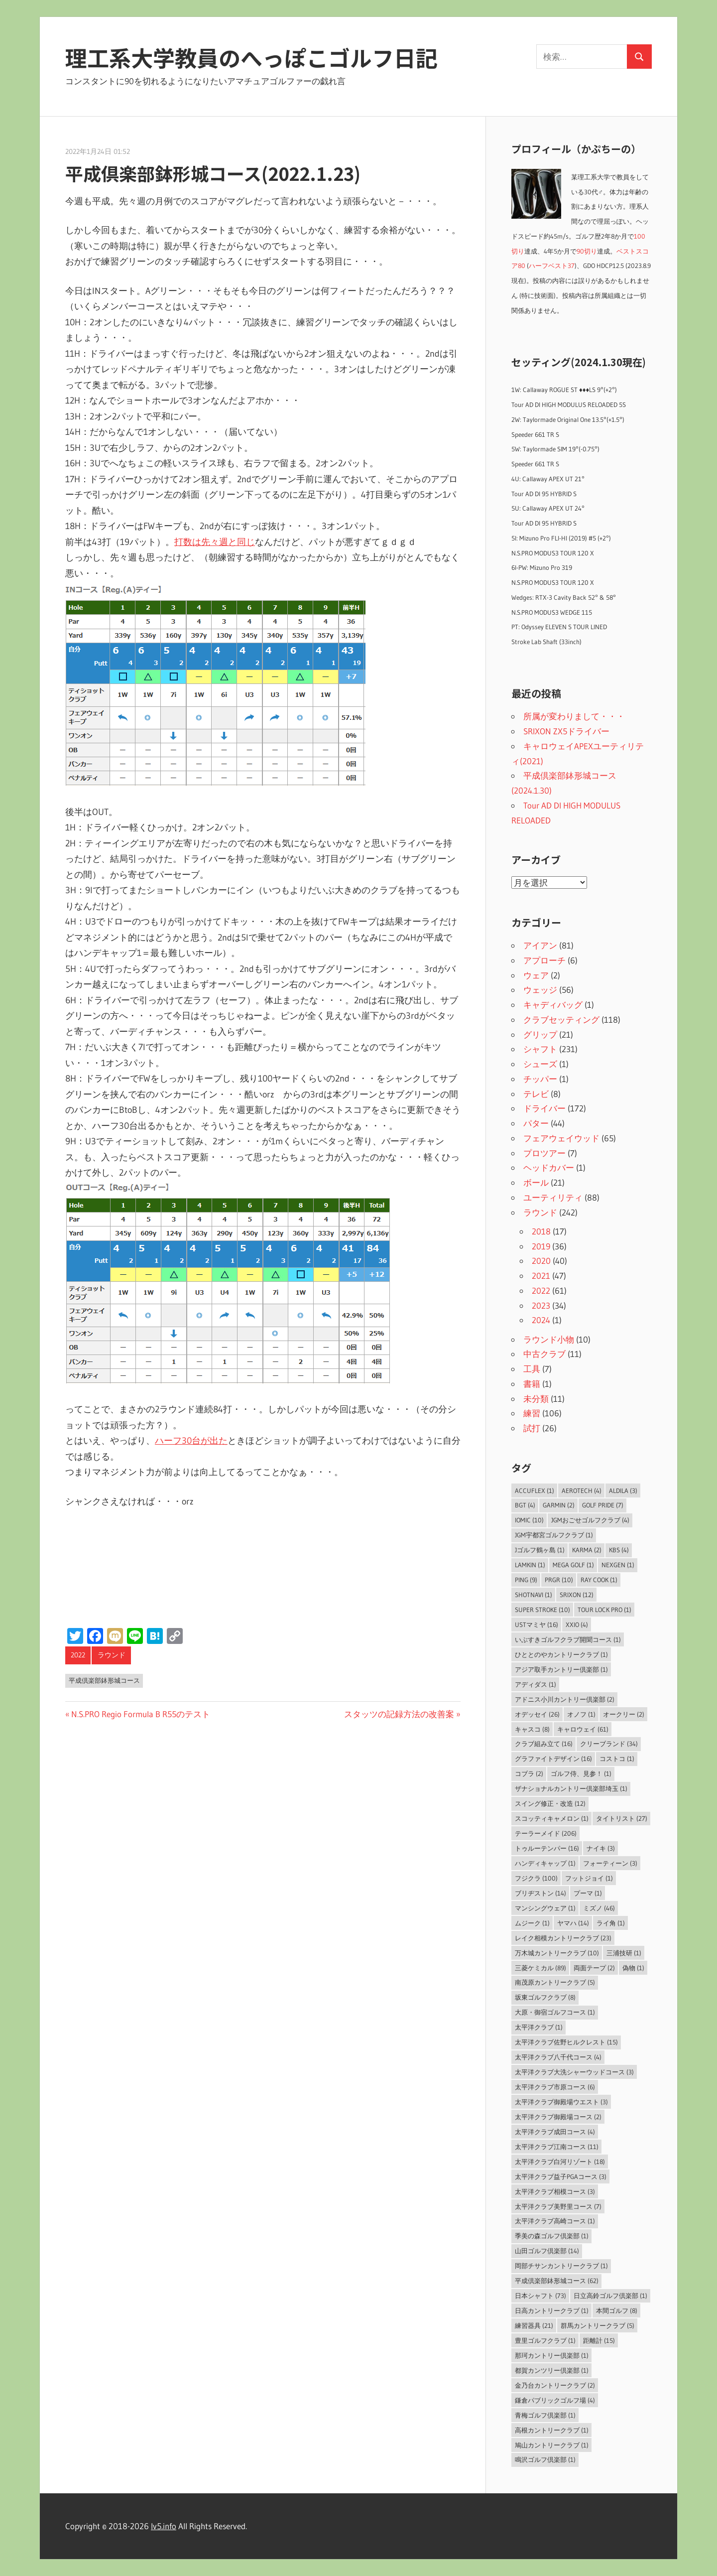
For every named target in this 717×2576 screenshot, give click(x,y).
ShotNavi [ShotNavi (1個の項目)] (533, 1595)
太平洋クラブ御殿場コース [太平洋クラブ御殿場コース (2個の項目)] (558, 2117)
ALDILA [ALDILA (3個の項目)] (623, 1490)
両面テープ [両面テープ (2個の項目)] (594, 1968)
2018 (541, 1231)
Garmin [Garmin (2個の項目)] (559, 1505)
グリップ (540, 1034)
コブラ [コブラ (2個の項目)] (529, 1773)
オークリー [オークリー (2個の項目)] (623, 1714)
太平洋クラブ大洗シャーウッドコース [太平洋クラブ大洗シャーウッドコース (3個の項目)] (574, 2072)
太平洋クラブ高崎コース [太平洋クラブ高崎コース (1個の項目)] (555, 2221)
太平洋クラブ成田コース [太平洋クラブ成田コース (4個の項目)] (555, 2132)
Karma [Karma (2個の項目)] (586, 1550)
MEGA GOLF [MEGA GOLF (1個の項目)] (573, 1565)
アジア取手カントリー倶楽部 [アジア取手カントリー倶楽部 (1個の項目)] (561, 1669)
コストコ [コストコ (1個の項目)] (616, 1759)
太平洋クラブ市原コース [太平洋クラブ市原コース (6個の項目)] (555, 2087)
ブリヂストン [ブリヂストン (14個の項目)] (540, 1893)
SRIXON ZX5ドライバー (566, 731)
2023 (541, 1305)
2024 (541, 1320)
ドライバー (544, 1108)
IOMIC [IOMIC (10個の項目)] (529, 1520)
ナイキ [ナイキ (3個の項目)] (601, 1848)
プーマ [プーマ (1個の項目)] (588, 1893)
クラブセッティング (561, 1019)
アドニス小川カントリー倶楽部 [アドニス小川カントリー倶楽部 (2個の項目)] (564, 1699)
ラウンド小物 (548, 1339)
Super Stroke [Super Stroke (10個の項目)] (542, 1610)
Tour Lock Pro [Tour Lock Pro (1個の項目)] (604, 1610)
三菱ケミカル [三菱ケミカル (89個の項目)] (540, 1968)
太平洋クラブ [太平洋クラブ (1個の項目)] (539, 2027)
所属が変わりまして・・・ (574, 716)
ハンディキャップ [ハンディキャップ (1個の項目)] (545, 1863)
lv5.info (163, 2526)
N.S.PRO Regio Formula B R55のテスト (140, 1714)
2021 (541, 1275)
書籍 (531, 1383)
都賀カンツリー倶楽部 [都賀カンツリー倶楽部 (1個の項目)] (552, 2370)
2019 (541, 1246)
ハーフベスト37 (552, 266)
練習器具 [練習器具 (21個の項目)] (534, 2325)
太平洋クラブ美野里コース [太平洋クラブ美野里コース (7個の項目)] (558, 2206)
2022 (78, 1654)
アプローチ (544, 960)
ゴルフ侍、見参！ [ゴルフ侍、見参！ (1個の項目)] (581, 1773)
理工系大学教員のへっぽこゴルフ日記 (251, 57)
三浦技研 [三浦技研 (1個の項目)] (623, 1953)
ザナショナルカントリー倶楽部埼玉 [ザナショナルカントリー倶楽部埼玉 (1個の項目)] (571, 1788)
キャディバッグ (553, 1004)
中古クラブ (544, 1354)
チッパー (540, 1079)
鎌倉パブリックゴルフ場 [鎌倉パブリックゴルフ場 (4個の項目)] (555, 2400)
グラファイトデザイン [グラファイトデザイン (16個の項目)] (553, 1759)
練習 (531, 1413)
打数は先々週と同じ (214, 542)
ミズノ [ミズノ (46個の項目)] (599, 1908)
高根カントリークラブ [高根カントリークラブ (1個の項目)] (552, 2430)
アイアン (540, 945)
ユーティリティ (553, 1197)
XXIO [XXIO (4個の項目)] (577, 1624)
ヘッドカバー (548, 1167)
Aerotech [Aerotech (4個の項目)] (581, 1490)
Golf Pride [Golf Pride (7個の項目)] (602, 1505)
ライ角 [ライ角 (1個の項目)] (611, 1923)
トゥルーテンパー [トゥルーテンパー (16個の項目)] (547, 1848)
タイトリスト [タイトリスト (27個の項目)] (621, 1818)
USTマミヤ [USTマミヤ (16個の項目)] (536, 1624)
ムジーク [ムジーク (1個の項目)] (532, 1923)
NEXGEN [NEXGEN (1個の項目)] (617, 1565)
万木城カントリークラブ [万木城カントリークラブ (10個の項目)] (557, 1953)
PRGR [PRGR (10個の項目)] (559, 1580)
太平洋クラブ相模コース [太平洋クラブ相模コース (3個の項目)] (555, 2191)
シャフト (540, 1049)
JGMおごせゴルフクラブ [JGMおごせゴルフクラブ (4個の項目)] (590, 1520)
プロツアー (544, 1153)
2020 (541, 1260)
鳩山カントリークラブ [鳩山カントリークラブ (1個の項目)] (552, 2445)
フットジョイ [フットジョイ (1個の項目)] (589, 1878)
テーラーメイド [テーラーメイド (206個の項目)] (546, 1833)
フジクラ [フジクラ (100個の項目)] (536, 1878)
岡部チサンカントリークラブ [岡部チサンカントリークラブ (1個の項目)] (561, 2266)
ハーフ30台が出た (191, 1440)
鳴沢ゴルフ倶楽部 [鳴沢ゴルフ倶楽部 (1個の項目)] (545, 2459)
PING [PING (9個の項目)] (526, 1580)
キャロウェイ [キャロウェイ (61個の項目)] (582, 1729)
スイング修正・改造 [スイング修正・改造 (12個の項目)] (550, 1803)
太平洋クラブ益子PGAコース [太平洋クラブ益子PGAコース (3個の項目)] (560, 2176)
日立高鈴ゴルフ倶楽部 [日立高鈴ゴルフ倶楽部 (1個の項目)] (610, 2296)
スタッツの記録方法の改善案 (399, 1714)
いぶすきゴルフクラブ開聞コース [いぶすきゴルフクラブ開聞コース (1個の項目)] (568, 1639)
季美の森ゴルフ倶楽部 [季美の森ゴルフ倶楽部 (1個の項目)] (552, 2236)
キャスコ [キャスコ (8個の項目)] (532, 1729)
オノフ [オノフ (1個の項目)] (581, 1714)
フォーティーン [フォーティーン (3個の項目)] (610, 1863)
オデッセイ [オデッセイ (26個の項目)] (537, 1714)
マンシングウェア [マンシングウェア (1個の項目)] (545, 1908)
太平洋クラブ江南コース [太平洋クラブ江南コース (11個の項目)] (556, 2147)
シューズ (540, 1064)
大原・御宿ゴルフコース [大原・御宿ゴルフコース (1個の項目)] (555, 2012)
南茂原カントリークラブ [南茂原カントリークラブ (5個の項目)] (555, 1982)
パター (536, 1123)
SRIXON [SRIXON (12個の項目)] (577, 1595)
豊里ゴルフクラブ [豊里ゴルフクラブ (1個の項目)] (545, 2340)
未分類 (536, 1398)
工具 (531, 1368)
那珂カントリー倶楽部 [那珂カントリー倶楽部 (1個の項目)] (552, 2355)
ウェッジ (540, 989)
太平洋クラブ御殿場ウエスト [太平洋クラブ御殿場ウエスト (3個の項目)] (561, 2102)
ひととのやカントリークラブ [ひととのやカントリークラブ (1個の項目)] (561, 1654)
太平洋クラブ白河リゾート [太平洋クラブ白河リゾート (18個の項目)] (560, 2162)
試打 (531, 1428)
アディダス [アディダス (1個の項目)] (535, 1684)
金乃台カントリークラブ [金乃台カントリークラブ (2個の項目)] (555, 2385)
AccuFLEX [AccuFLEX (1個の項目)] (534, 1490)
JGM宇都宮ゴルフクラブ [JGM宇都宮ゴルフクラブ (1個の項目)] (554, 1535)
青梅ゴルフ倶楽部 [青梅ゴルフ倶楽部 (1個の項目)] (545, 2415)
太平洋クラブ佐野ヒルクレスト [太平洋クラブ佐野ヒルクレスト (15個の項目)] (566, 2042)
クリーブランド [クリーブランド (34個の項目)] (609, 1744)
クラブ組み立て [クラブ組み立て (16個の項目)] (544, 1744)
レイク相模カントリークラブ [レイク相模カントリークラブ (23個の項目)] (563, 1938)
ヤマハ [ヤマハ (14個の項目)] (573, 1923)
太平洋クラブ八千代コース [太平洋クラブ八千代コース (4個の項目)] (558, 2057)
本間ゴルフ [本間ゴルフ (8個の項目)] (616, 2310)
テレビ (536, 1093)
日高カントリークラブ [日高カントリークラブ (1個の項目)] (552, 2310)
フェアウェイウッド (561, 1138)
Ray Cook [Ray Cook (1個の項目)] (599, 1580)
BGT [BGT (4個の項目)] (525, 1505)
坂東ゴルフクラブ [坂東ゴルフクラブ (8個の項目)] (545, 1997)
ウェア (536, 975)
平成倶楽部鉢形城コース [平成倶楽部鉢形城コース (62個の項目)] (556, 2281)
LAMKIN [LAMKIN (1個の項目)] (530, 1565)
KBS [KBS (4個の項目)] (619, 1550)
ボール (536, 1182)
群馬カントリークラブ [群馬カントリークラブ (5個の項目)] (597, 2325)
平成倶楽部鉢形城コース (104, 1680)
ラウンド (111, 1654)
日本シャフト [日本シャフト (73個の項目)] (540, 2296)
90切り (587, 251)
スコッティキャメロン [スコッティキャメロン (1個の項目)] (552, 1818)
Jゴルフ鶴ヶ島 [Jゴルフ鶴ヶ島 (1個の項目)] (540, 1550)
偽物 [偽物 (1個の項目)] (633, 1968)
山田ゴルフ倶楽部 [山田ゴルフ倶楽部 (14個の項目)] (547, 2251)
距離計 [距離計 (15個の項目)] (599, 2340)
